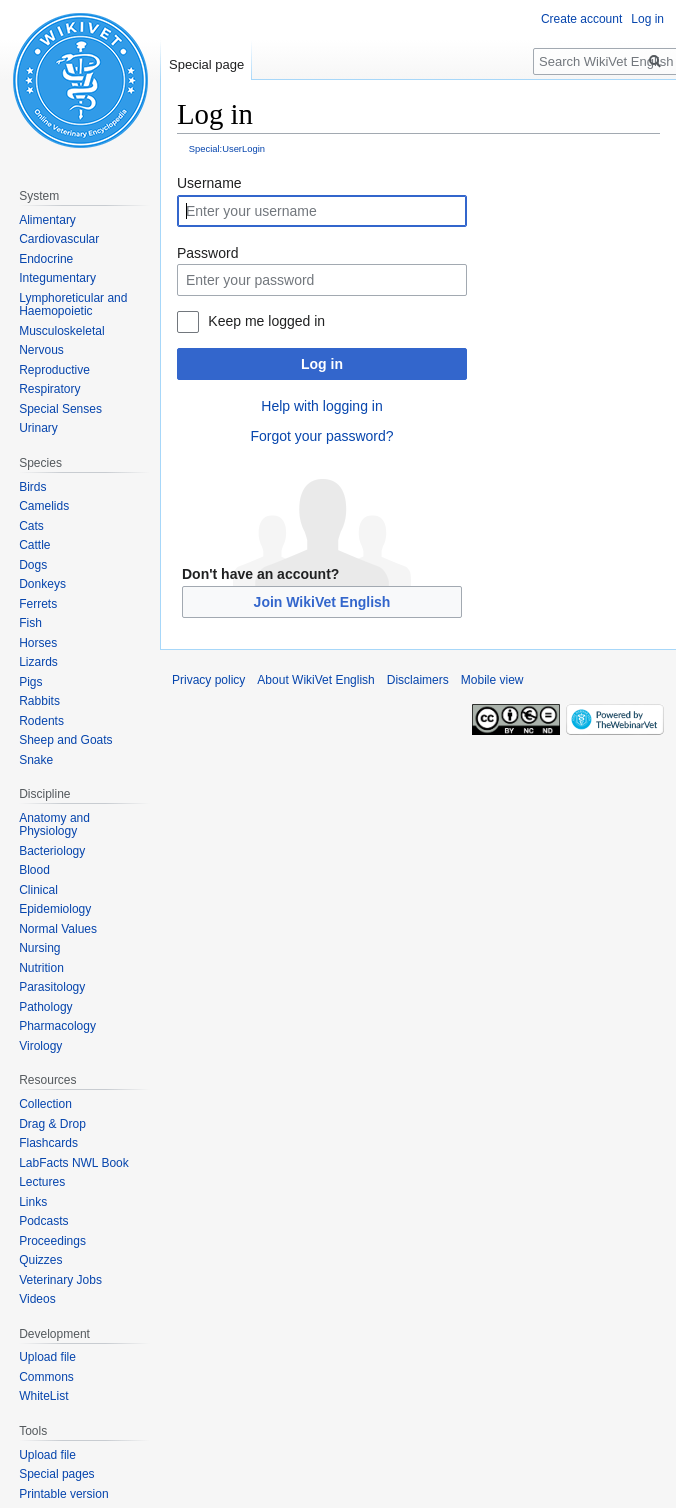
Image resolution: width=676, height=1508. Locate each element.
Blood (34, 870)
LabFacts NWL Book (74, 1163)
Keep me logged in (266, 321)
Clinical (38, 890)
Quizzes (40, 1260)
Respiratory (49, 389)
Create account (581, 19)
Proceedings (52, 1241)
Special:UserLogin (227, 148)
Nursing (39, 948)
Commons (46, 1377)
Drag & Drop (52, 1124)
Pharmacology (57, 1026)
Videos (37, 1299)
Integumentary (57, 278)
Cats (31, 526)
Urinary (38, 428)
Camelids (44, 506)
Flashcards (48, 1143)
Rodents (41, 721)
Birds (32, 487)
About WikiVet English (315, 680)
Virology (40, 1046)
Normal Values (58, 929)
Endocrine (46, 259)
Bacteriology (52, 851)
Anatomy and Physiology (54, 825)
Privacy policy (208, 680)
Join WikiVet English (322, 602)
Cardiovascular (59, 239)
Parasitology (52, 987)
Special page (206, 64)
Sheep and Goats (65, 740)
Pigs (30, 682)
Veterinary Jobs (60, 1280)
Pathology (45, 1007)
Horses (38, 643)
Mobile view (492, 680)
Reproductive (54, 370)
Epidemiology (55, 909)
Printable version (63, 1494)
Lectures (42, 1182)
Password (207, 253)
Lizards (38, 662)
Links (33, 1202)
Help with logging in (321, 406)
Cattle (34, 545)
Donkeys (42, 584)
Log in (322, 364)
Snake (36, 760)
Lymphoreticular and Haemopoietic (73, 305)
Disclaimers (418, 680)
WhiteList (43, 1396)
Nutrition (41, 968)
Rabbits (39, 701)
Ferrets (38, 604)
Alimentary (47, 220)
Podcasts (43, 1221)
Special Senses (60, 409)
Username (209, 183)
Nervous (41, 350)
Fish (30, 623)
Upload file (47, 1357)
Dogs (33, 565)
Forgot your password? (321, 436)
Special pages (56, 1474)
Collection (45, 1104)
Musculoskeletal (61, 331)
